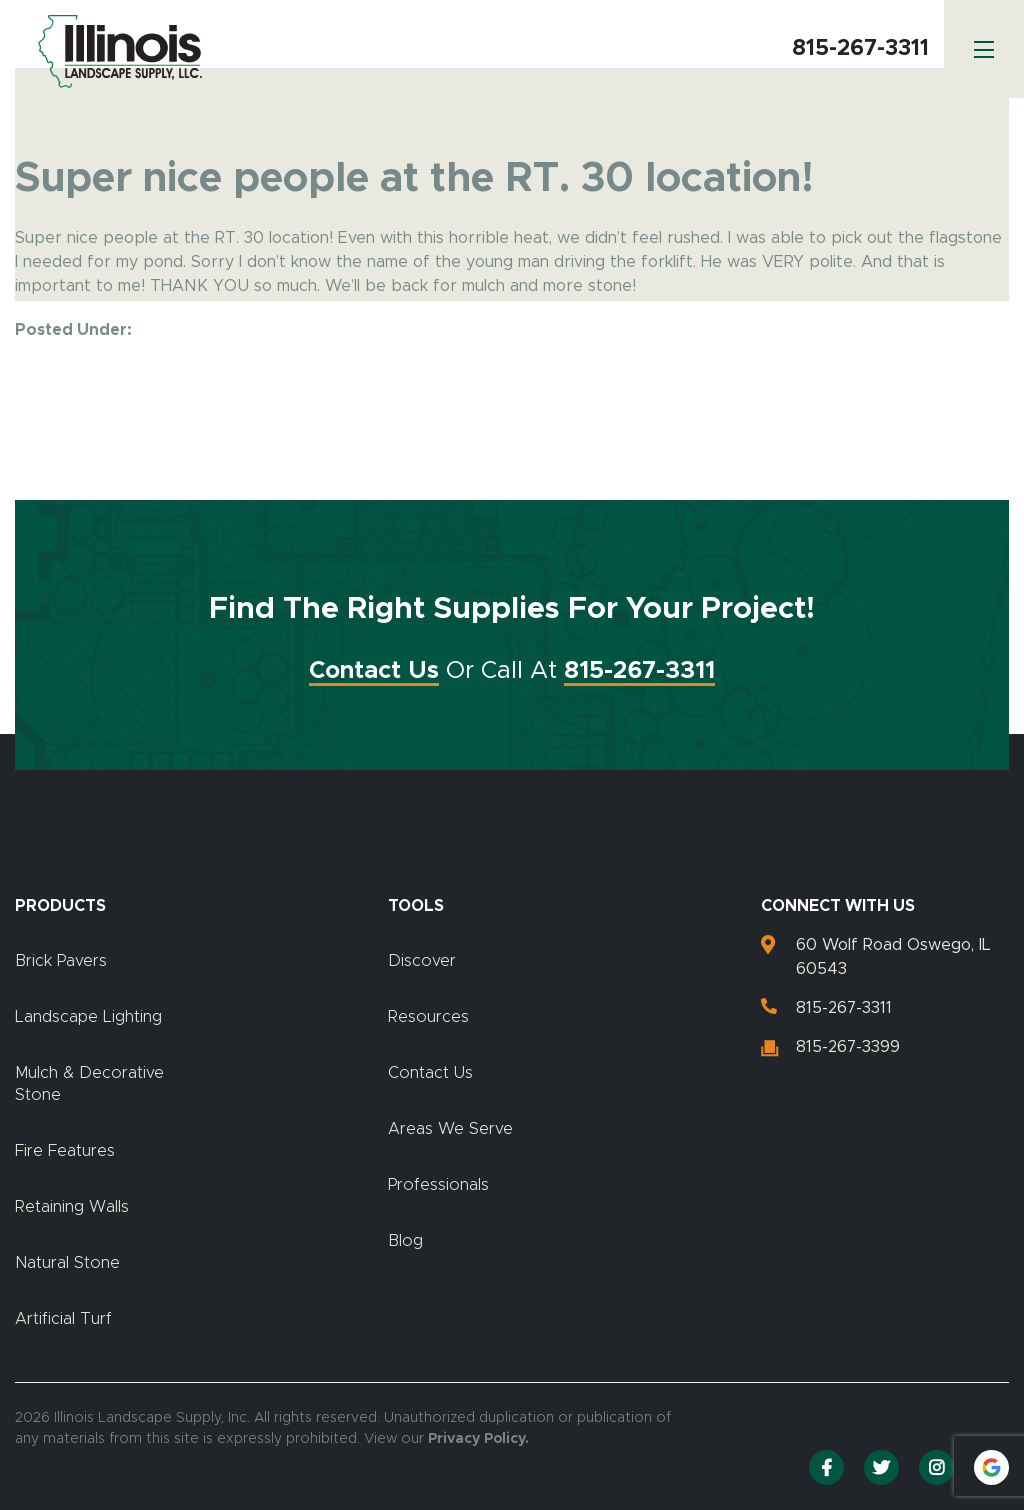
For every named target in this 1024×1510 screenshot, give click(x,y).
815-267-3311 (860, 49)
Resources (428, 1017)
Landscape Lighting (88, 1017)
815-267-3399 (848, 1047)
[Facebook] (826, 1467)
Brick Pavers (61, 961)
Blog (405, 1241)
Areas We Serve (450, 1129)
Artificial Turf (63, 1319)
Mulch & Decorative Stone (89, 1084)
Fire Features (65, 1151)
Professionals (438, 1185)
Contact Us (374, 671)
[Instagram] (936, 1467)
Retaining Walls (72, 1207)
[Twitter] (881, 1467)
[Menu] (984, 49)
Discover (422, 961)
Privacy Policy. (478, 1439)
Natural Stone (67, 1263)
